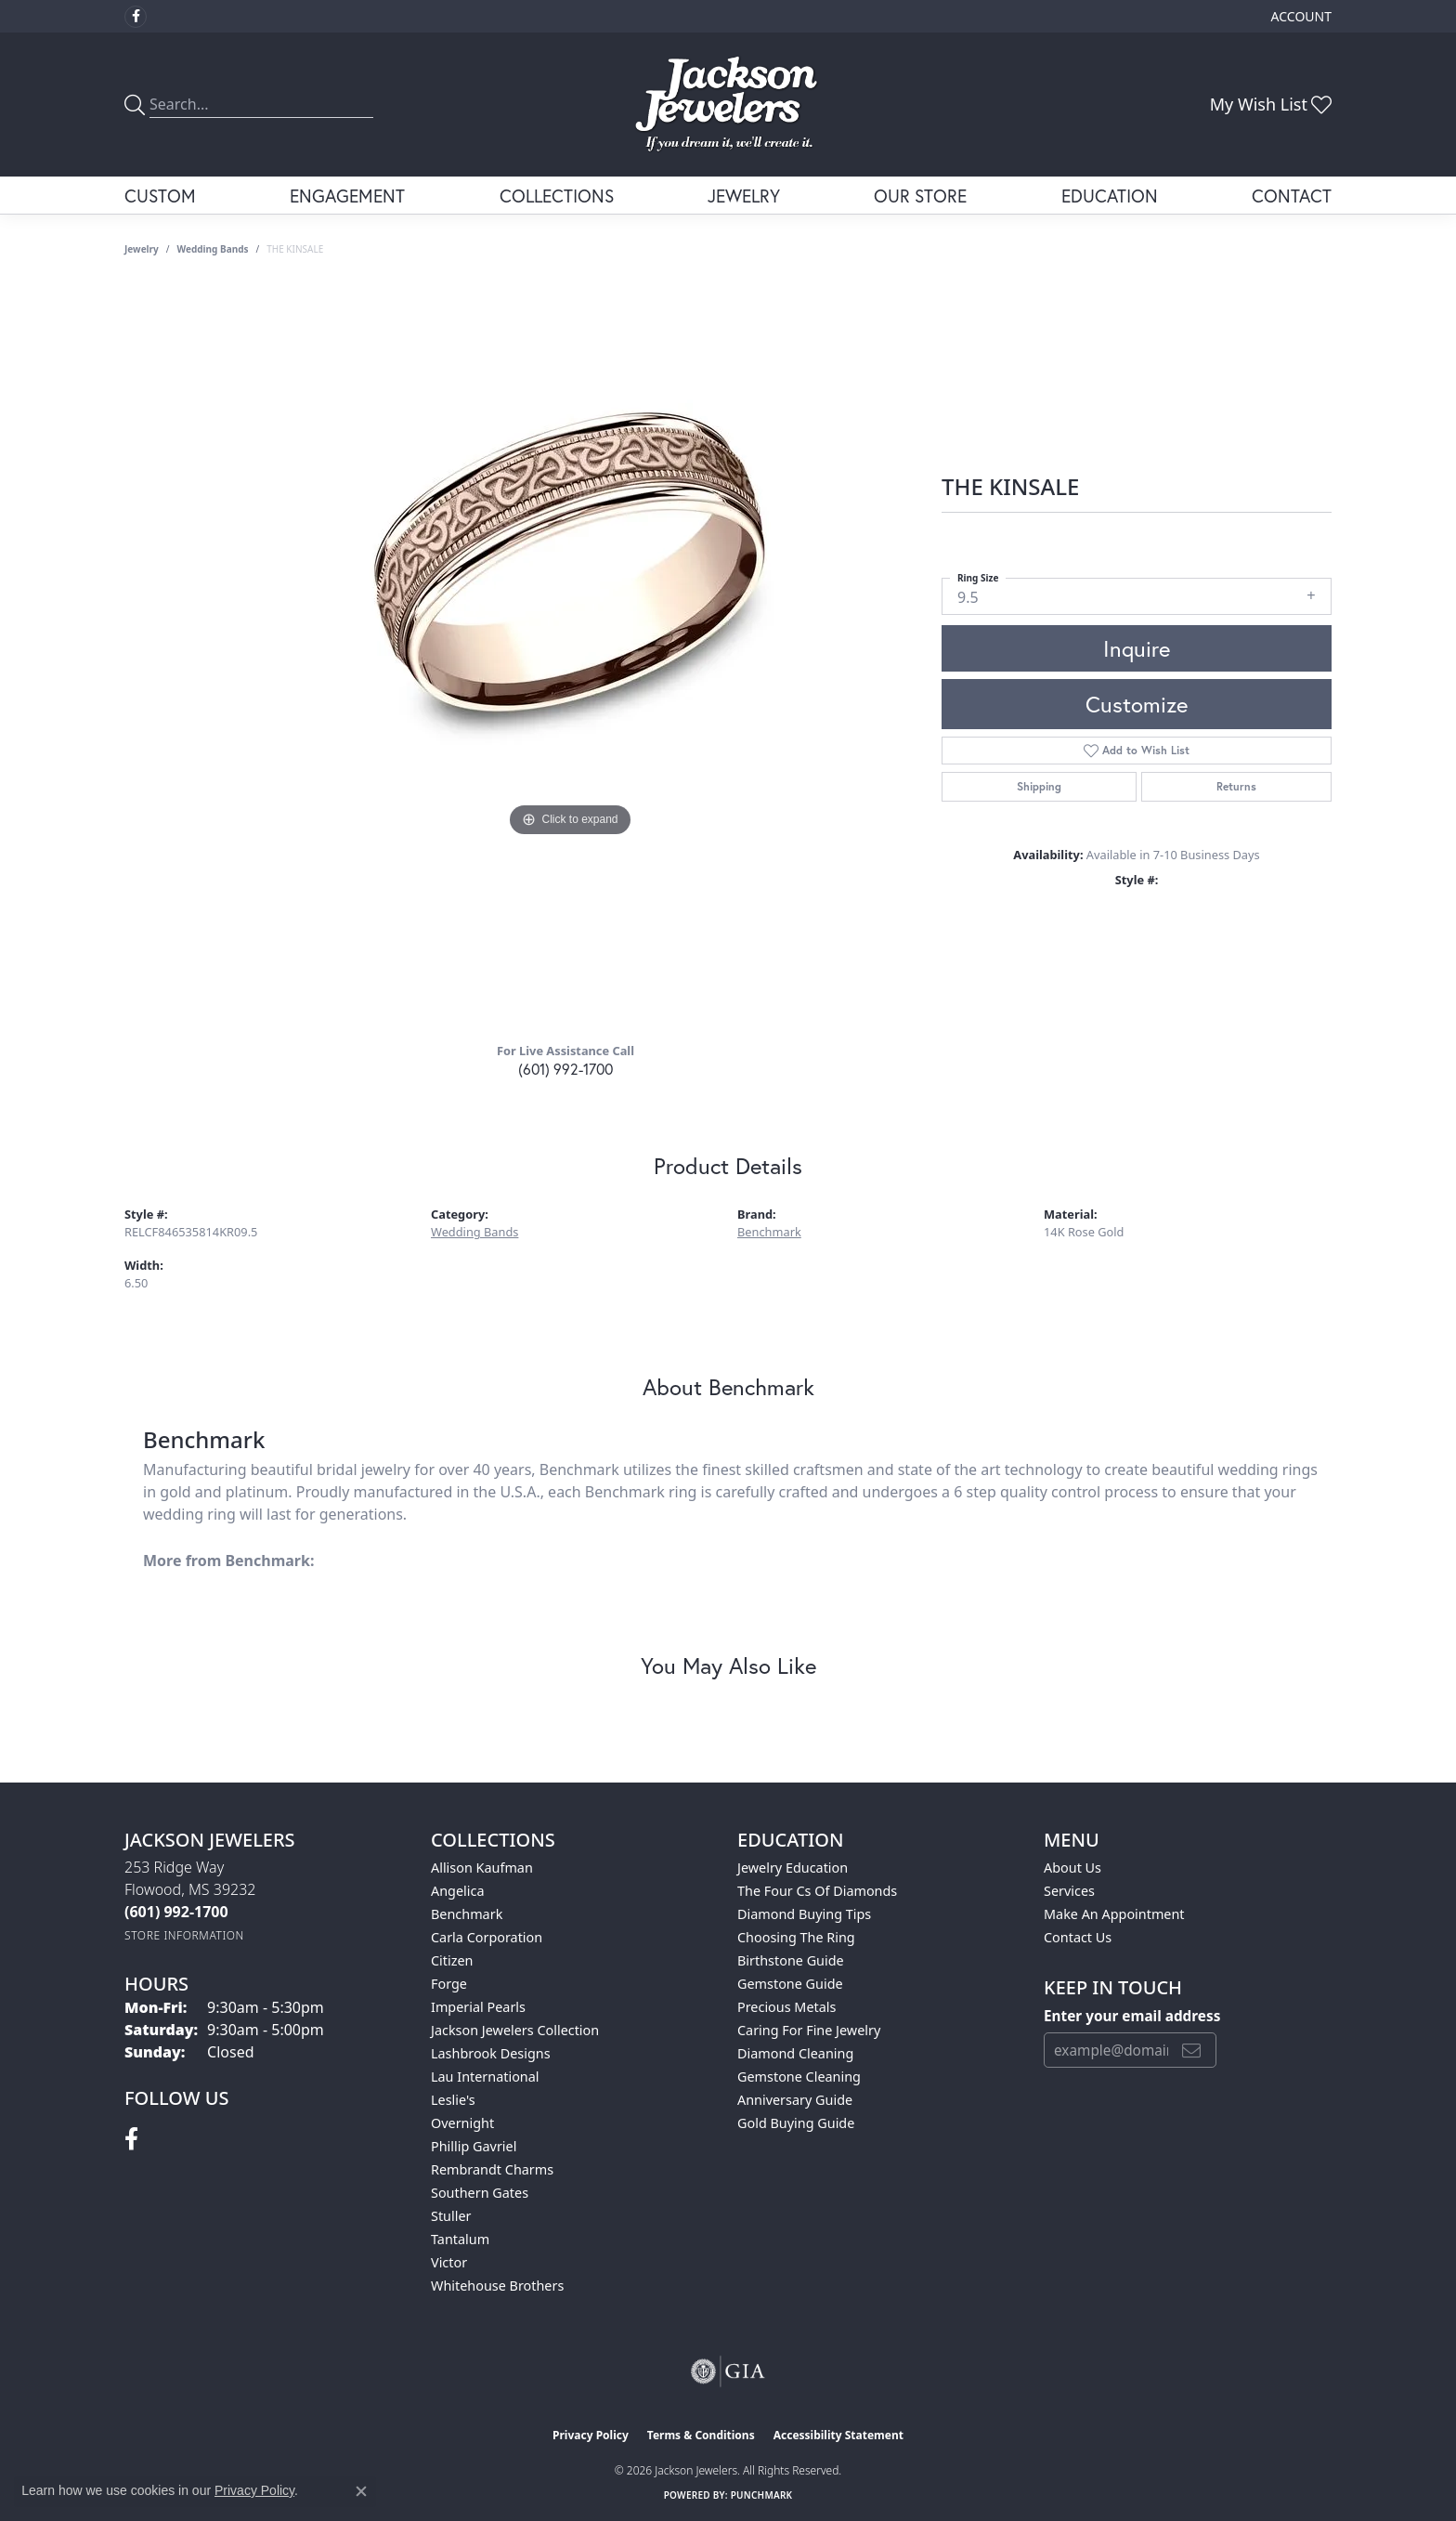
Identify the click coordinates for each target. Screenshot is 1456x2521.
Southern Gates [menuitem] (479, 2192)
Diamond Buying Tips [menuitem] (804, 1914)
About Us (1072, 1867)
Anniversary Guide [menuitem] (794, 2100)
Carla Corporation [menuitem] (486, 1937)
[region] (570, 655)
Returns (1236, 786)
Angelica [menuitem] (457, 1891)
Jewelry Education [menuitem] (792, 1867)
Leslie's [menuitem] (453, 2100)
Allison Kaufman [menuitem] (482, 1867)
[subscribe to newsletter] (1191, 2050)
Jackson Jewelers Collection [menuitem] (515, 2030)
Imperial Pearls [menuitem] (478, 2007)
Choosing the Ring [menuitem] (796, 1937)
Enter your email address (1132, 2015)
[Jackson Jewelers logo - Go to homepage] (728, 104)
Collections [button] (557, 195)
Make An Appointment (1114, 1914)
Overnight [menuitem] (462, 2123)
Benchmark (769, 1231)
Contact (1292, 195)
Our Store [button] (920, 195)
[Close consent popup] (361, 2491)
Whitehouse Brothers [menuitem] (497, 2285)
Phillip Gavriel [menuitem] (473, 2146)
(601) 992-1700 (565, 1068)
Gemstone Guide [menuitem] (790, 1983)
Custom (160, 195)
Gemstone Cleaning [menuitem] (799, 2076)
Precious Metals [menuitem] (786, 2007)
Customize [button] (1137, 704)
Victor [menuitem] (449, 2262)
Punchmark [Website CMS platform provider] (762, 2494)
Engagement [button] (347, 195)
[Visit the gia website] (728, 2371)
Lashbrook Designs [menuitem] (491, 2053)
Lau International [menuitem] (485, 2076)
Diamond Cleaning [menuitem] (795, 2053)
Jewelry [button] (744, 195)
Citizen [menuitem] (452, 1960)
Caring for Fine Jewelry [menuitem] (808, 2030)
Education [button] (1109, 195)
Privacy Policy (590, 2435)
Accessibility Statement (839, 2435)
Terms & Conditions (701, 2435)
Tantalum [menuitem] (460, 2239)
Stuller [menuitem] (451, 2216)
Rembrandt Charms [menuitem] (492, 2169)
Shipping (1039, 786)
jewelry (141, 248)
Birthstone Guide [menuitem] (790, 1960)
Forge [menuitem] (449, 1983)
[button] (1300, 16)
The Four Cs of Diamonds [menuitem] (817, 1891)
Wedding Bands (213, 248)
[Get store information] (184, 1935)
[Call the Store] (176, 1911)
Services (1069, 1891)
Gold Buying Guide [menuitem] (795, 2123)
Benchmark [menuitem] (466, 1914)
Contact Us (1078, 1937)
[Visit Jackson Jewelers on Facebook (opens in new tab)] (135, 17)
